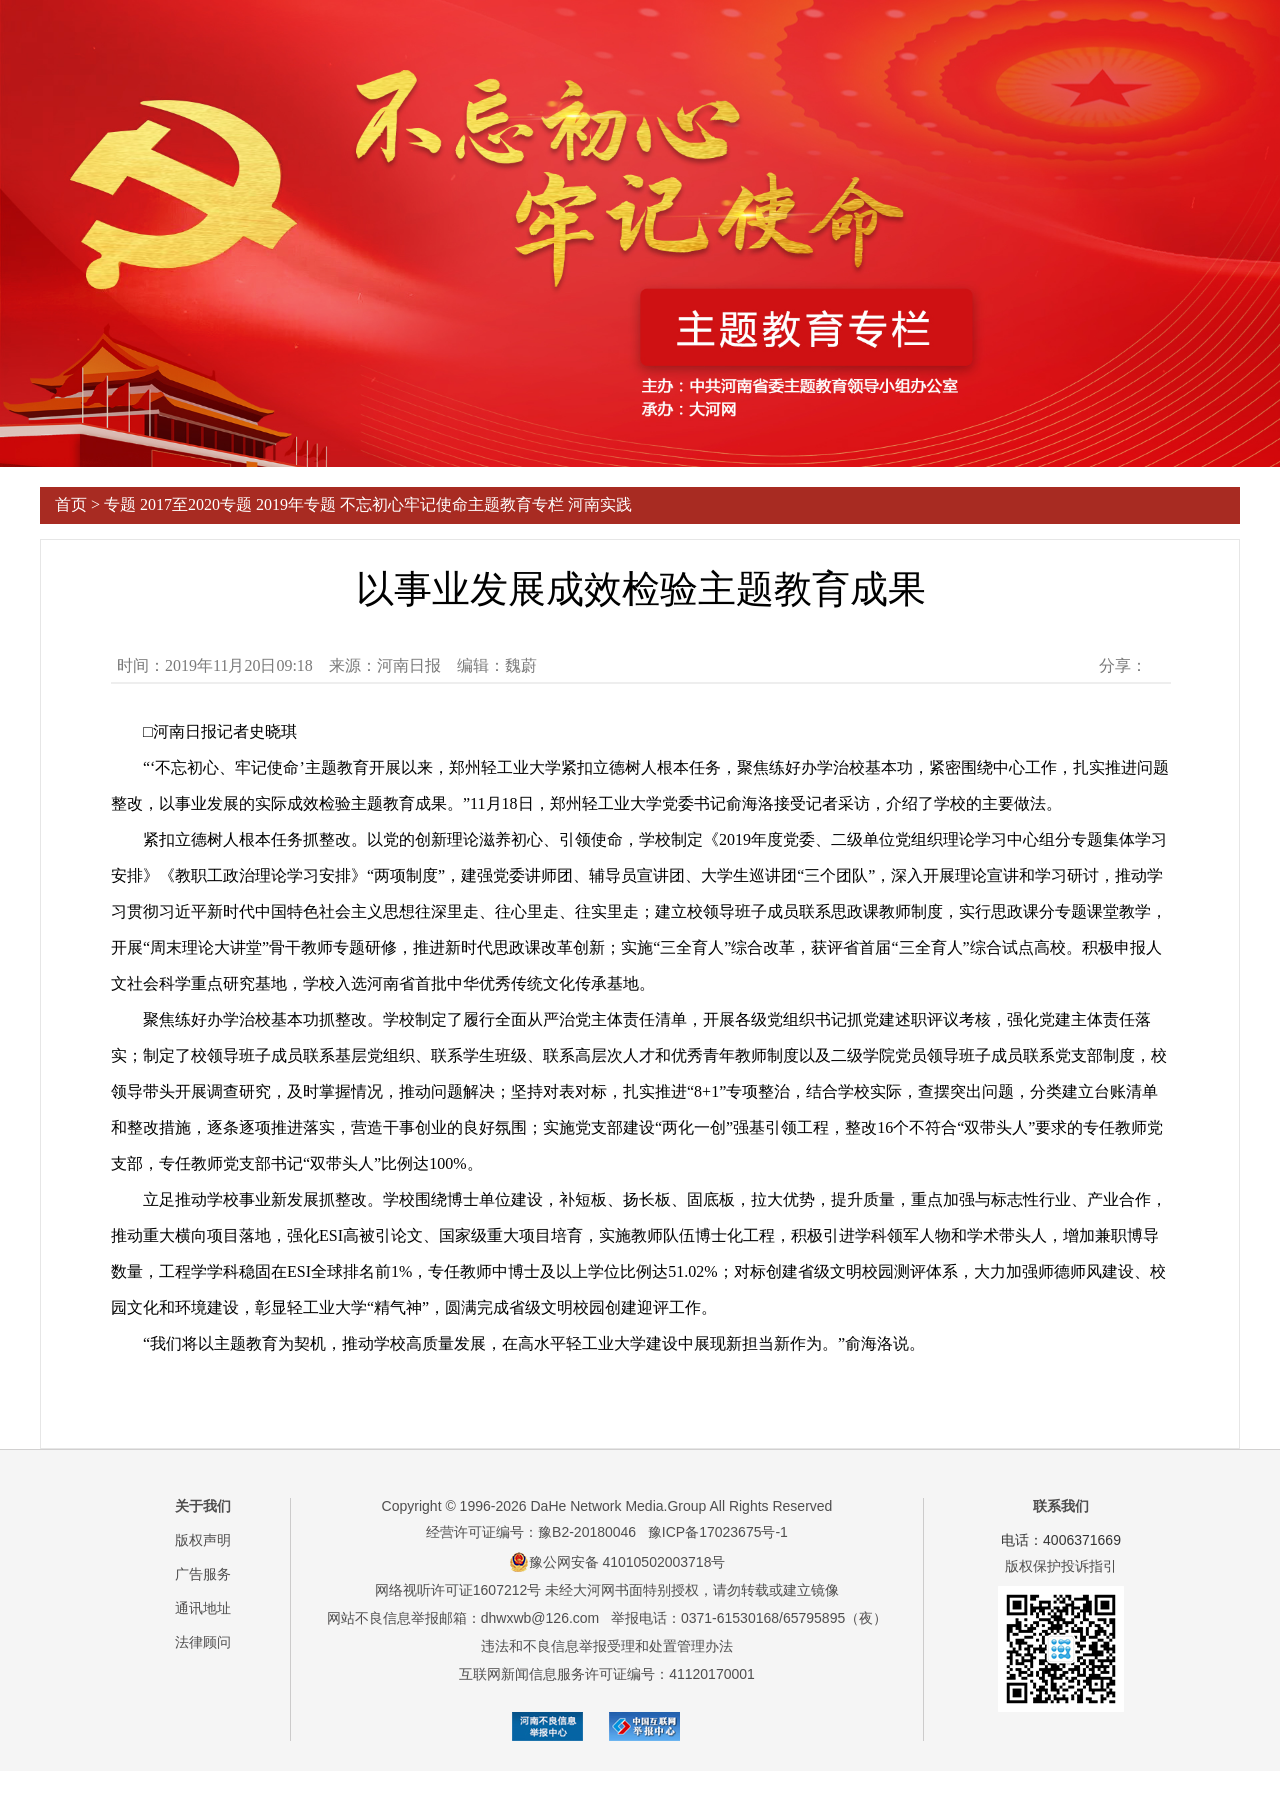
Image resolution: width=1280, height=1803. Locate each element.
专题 (120, 504)
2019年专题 (296, 504)
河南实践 (600, 504)
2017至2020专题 (196, 504)
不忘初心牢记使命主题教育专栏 (452, 504)
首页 (71, 504)
